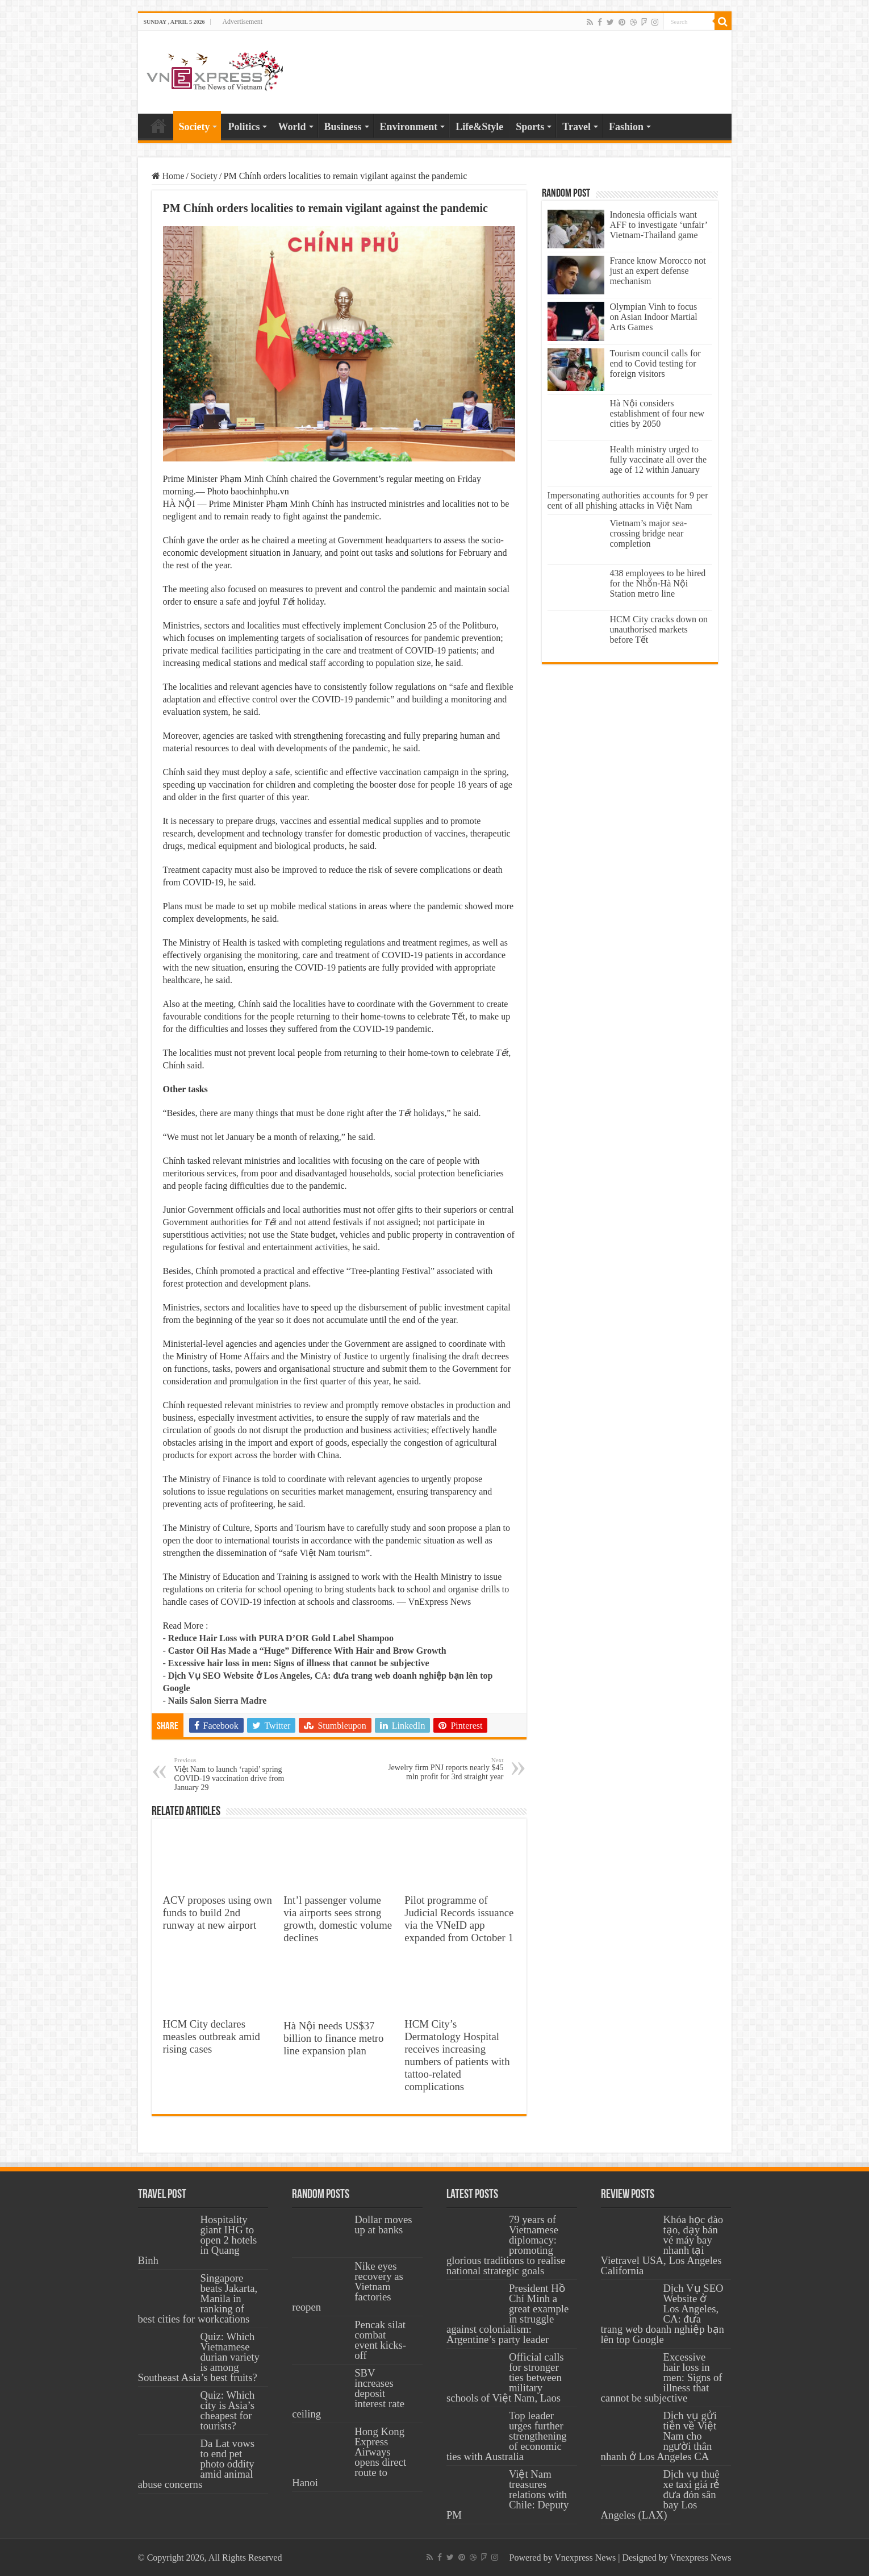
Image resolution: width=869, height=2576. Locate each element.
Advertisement (242, 22)
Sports (530, 126)
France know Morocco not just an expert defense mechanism (658, 271)
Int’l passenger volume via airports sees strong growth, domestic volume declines (337, 1919)
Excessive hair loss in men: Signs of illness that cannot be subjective (298, 1663)
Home (158, 126)
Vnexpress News (585, 2557)
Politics (244, 126)
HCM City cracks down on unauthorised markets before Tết (659, 629)
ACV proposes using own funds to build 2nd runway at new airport (217, 1912)
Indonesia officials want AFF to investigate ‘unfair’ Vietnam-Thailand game (658, 225)
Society (194, 126)
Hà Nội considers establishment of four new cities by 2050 (657, 413)
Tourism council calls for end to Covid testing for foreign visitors (655, 363)
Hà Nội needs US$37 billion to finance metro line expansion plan (333, 2038)
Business (343, 126)
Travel (576, 126)
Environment (409, 126)
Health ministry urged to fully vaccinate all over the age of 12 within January (658, 459)
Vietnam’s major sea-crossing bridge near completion (648, 533)
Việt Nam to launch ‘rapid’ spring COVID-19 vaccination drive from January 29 (232, 1774)
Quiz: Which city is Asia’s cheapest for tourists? (227, 2410)
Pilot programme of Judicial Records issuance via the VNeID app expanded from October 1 (458, 1919)
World (292, 126)
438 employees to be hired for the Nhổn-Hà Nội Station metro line (658, 583)
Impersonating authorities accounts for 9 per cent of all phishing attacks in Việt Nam (628, 500)
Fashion (626, 126)
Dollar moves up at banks (383, 2224)
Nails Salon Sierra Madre (217, 1700)
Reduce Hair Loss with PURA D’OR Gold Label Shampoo (281, 1638)
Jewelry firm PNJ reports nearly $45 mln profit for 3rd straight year (445, 1769)
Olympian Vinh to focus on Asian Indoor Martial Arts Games (653, 317)
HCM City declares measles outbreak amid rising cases (211, 2036)
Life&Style (479, 126)
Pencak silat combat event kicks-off (380, 2340)
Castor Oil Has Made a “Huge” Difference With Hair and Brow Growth (307, 1650)
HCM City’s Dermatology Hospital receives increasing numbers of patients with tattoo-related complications (456, 2055)
